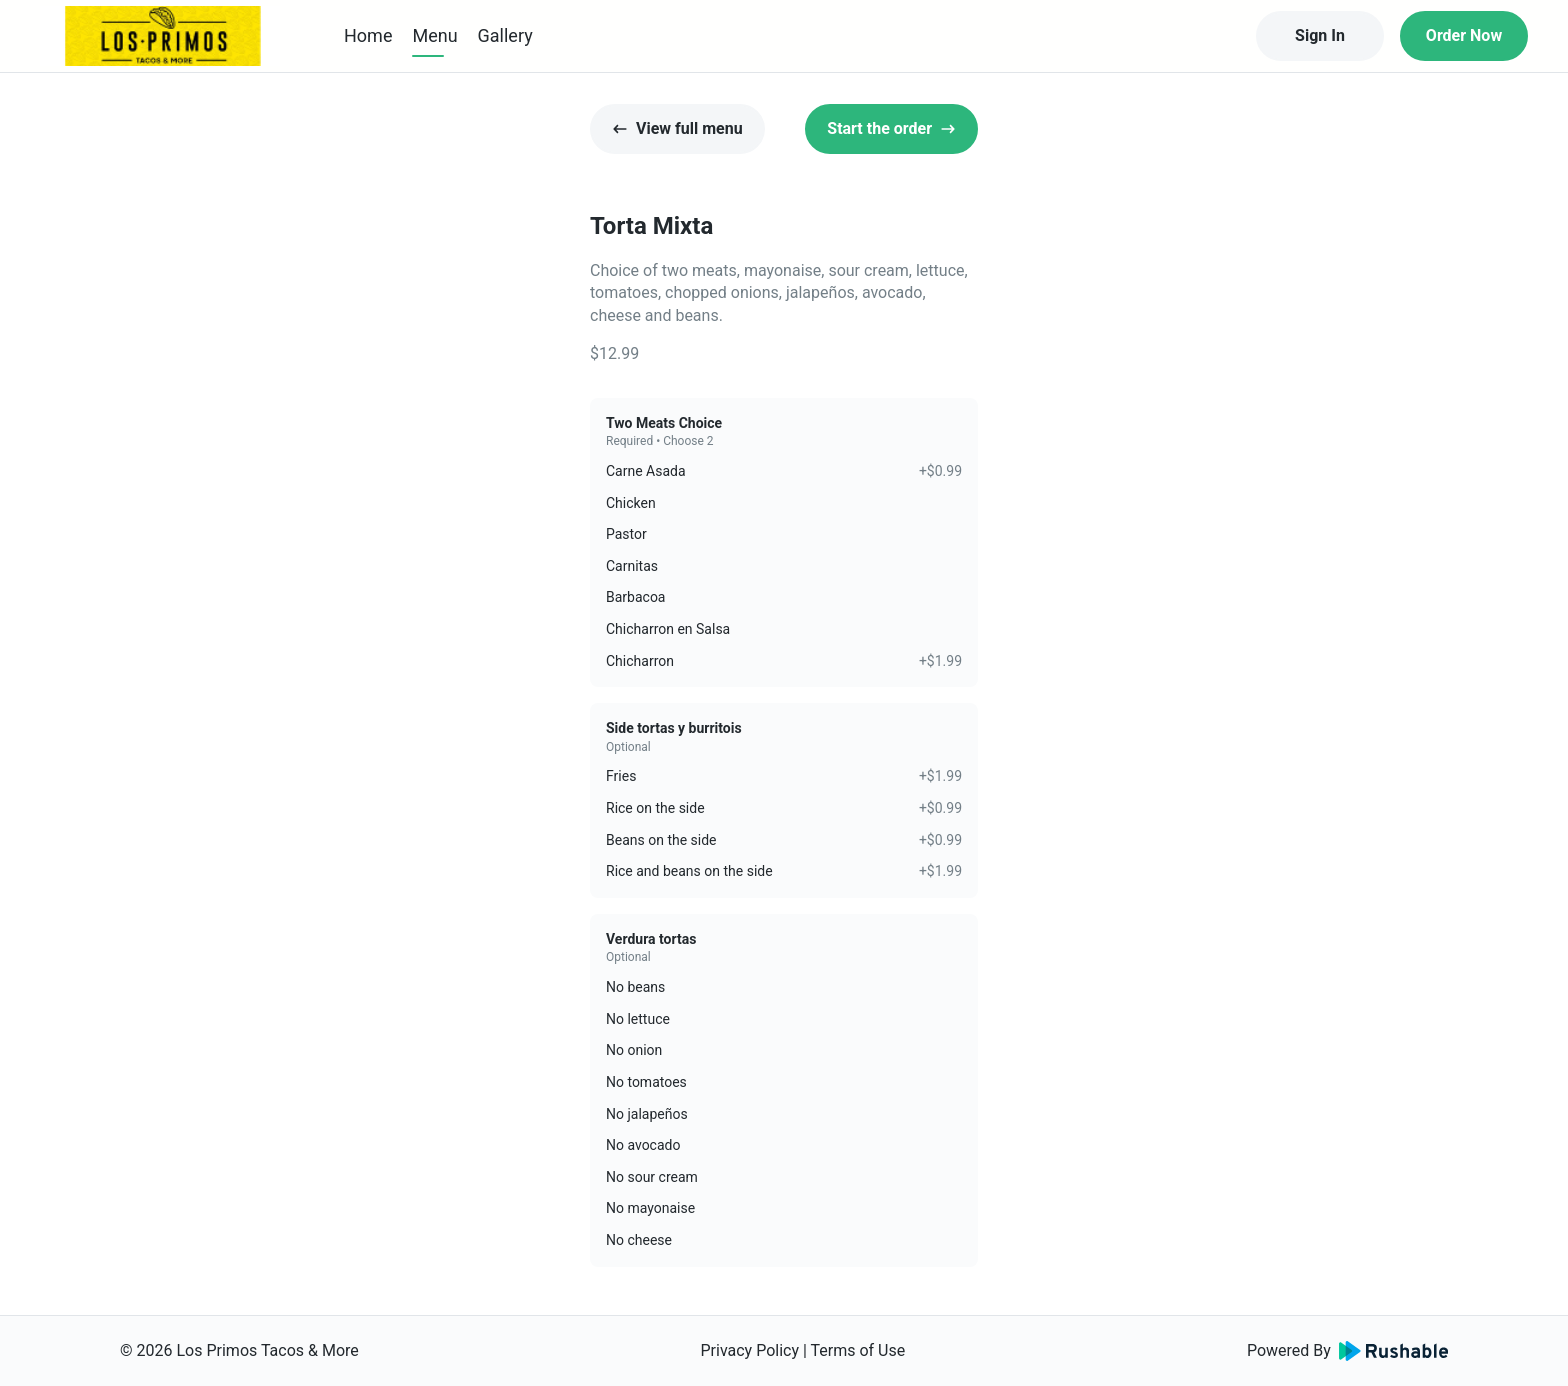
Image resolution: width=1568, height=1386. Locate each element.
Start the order (891, 128)
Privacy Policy (749, 1350)
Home (368, 35)
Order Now (1464, 35)
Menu (434, 35)
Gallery (505, 35)
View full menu (677, 128)
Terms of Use (858, 1350)
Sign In (1320, 35)
